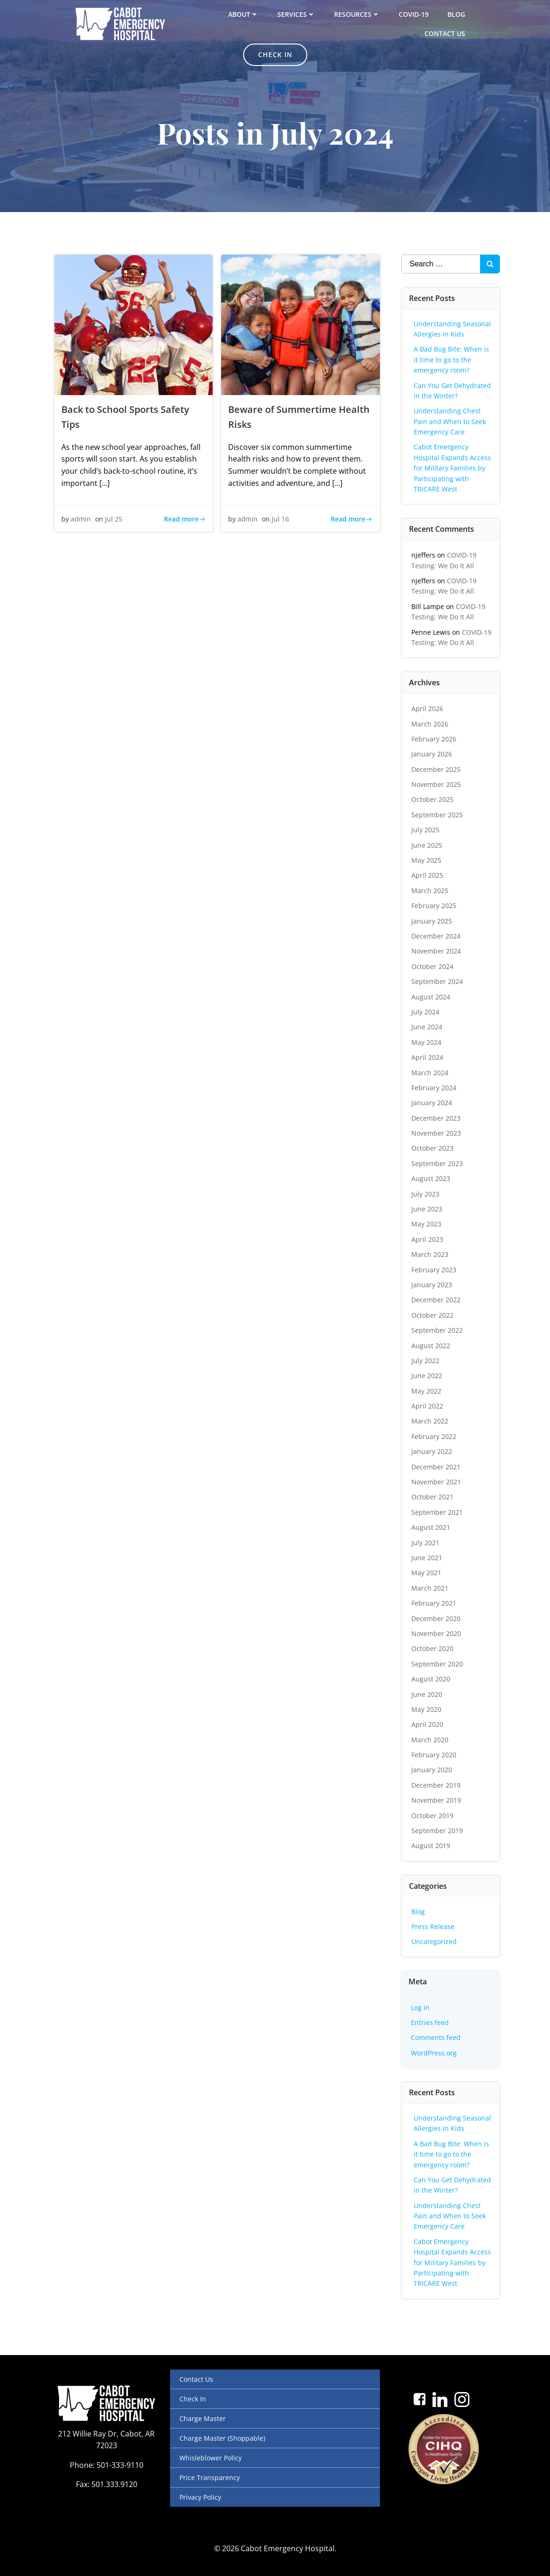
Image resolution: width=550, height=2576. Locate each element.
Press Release (433, 1926)
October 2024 (433, 966)
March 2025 (430, 890)
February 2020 (434, 1754)
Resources (357, 14)
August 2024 (431, 996)
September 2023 (437, 1163)
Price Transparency (209, 2477)
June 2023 (427, 1208)
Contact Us (444, 33)
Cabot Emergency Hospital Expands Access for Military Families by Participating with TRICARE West (452, 467)
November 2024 (436, 951)
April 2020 (428, 1724)
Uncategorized (434, 1941)
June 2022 (427, 1375)
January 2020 (432, 1769)
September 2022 (437, 1330)
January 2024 (432, 1102)
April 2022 (428, 1406)
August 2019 (431, 1845)
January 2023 (432, 1284)
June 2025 (427, 845)
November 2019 (436, 1800)
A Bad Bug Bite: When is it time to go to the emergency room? (452, 359)
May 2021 (427, 1572)
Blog (456, 14)
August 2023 (431, 1178)
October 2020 (433, 1648)
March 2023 (430, 1254)
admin (81, 519)
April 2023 (428, 1239)
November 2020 (436, 1633)
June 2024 (427, 1026)
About (243, 14)
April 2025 (428, 875)
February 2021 (434, 1603)
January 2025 (432, 920)
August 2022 (431, 1345)
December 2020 (436, 1618)
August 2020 (431, 1678)
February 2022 (434, 1436)
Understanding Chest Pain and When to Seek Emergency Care (450, 421)
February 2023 (434, 1269)
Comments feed (436, 2037)
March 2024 (430, 1072)
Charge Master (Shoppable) (222, 2438)
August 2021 (431, 1527)
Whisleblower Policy (210, 2457)
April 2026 (428, 708)
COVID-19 (414, 14)
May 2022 (427, 1391)
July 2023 (426, 1193)
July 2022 (426, 1360)
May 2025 (427, 860)
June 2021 (427, 1557)
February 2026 (434, 738)
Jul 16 (280, 519)
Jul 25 (113, 519)
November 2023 (436, 1133)
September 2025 (437, 814)
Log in (420, 2007)
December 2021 (436, 1466)
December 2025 (436, 769)
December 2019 (436, 1785)
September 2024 (437, 981)
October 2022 (433, 1315)
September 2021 (437, 1512)
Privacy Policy (200, 2497)
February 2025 (434, 905)
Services (296, 14)
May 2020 (427, 1709)
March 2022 (430, 1420)
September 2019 (437, 1830)
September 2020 (437, 1663)
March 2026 (430, 723)
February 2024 (434, 1087)
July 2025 (426, 829)
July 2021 (426, 1542)
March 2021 (430, 1588)
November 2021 (436, 1481)
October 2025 (433, 799)
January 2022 (432, 1451)
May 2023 (427, 1223)
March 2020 (430, 1739)
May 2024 (427, 1042)
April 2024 (428, 1057)
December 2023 (436, 1118)
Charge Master (202, 2418)
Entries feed (430, 2022)
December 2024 (436, 936)
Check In (192, 2398)
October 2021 (433, 1496)
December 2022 (436, 1299)
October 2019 (433, 1815)
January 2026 (432, 753)
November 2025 (436, 784)
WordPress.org (434, 2052)
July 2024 (426, 1011)
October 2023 (433, 1148)
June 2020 (427, 1693)
